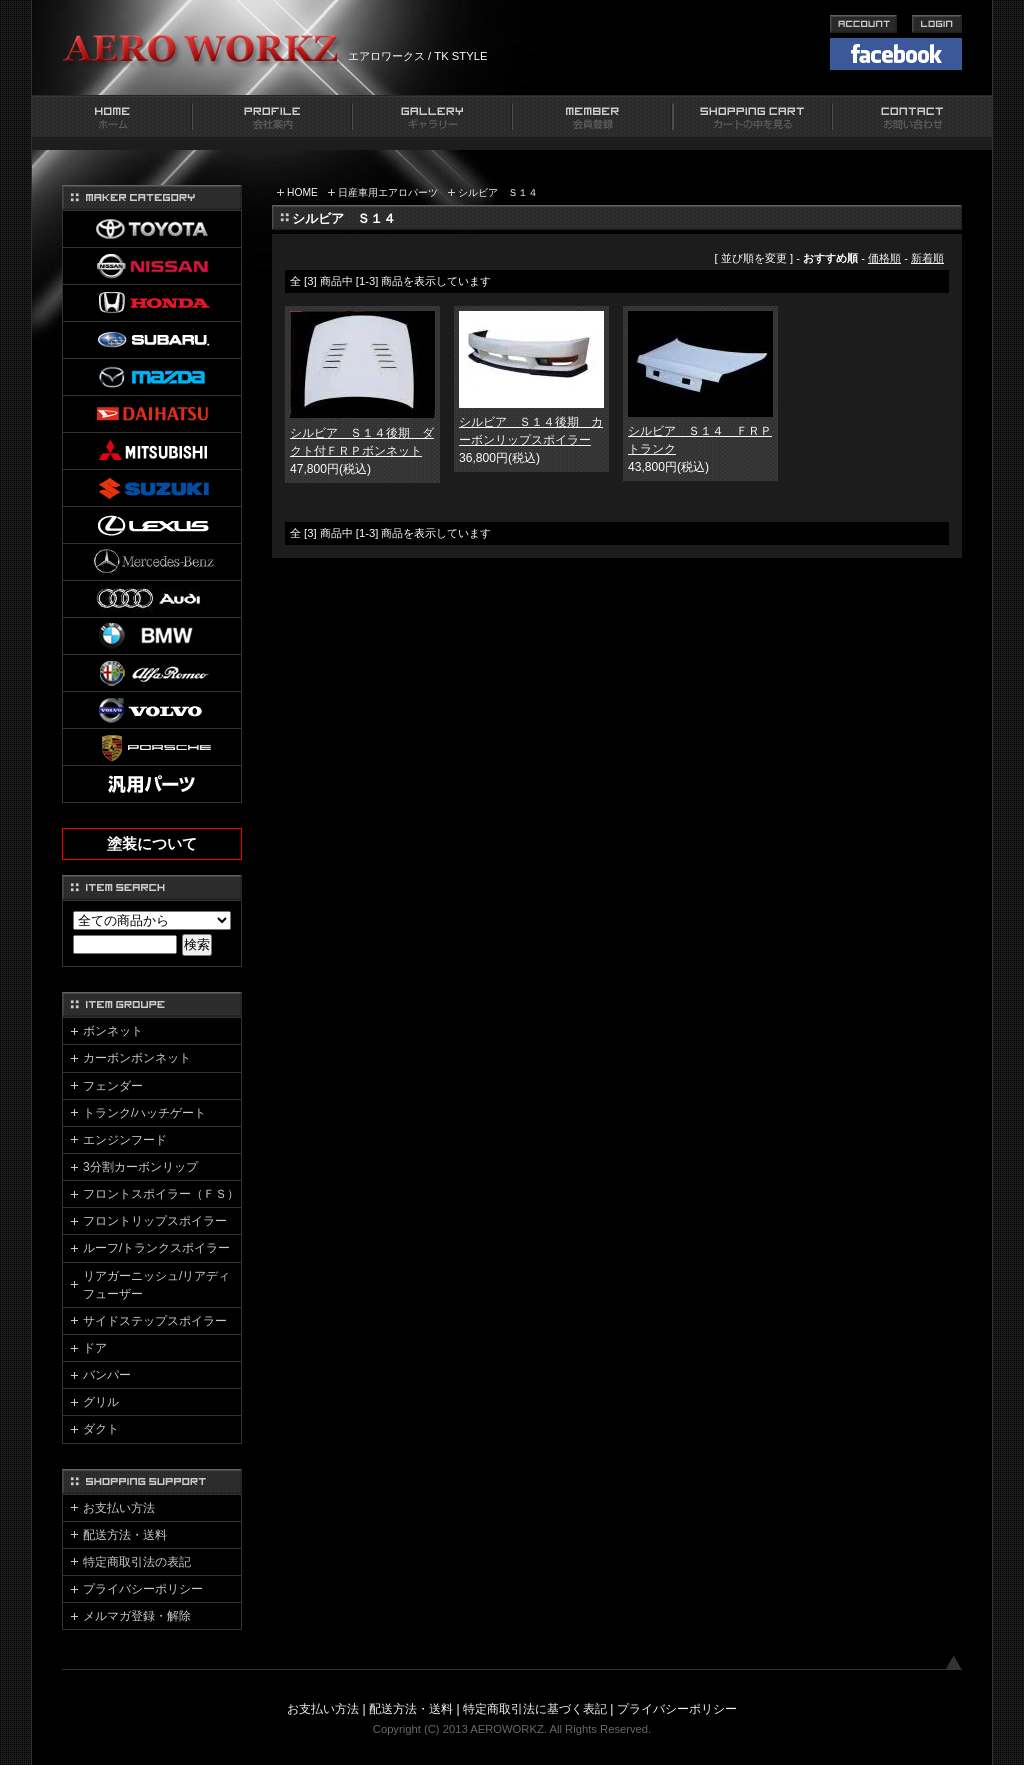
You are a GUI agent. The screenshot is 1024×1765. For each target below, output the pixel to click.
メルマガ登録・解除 (137, 1616)
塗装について (152, 844)
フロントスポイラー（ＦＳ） (161, 1194)
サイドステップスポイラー (155, 1321)
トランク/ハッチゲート (144, 1113)
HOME (302, 192)
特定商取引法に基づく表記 (535, 1709)
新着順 (927, 258)
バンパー (107, 1375)
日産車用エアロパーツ (388, 192)
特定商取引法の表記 (137, 1562)
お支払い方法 (119, 1508)
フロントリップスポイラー (155, 1221)
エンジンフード (125, 1140)
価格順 (884, 258)
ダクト (101, 1429)
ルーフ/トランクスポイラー (156, 1248)
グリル (101, 1402)
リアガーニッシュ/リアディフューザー (156, 1285)
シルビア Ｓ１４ (498, 192)
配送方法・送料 (125, 1535)
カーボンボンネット (137, 1058)
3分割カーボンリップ (140, 1167)
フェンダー (113, 1086)
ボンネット (113, 1031)
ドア (95, 1348)
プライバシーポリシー (143, 1589)
